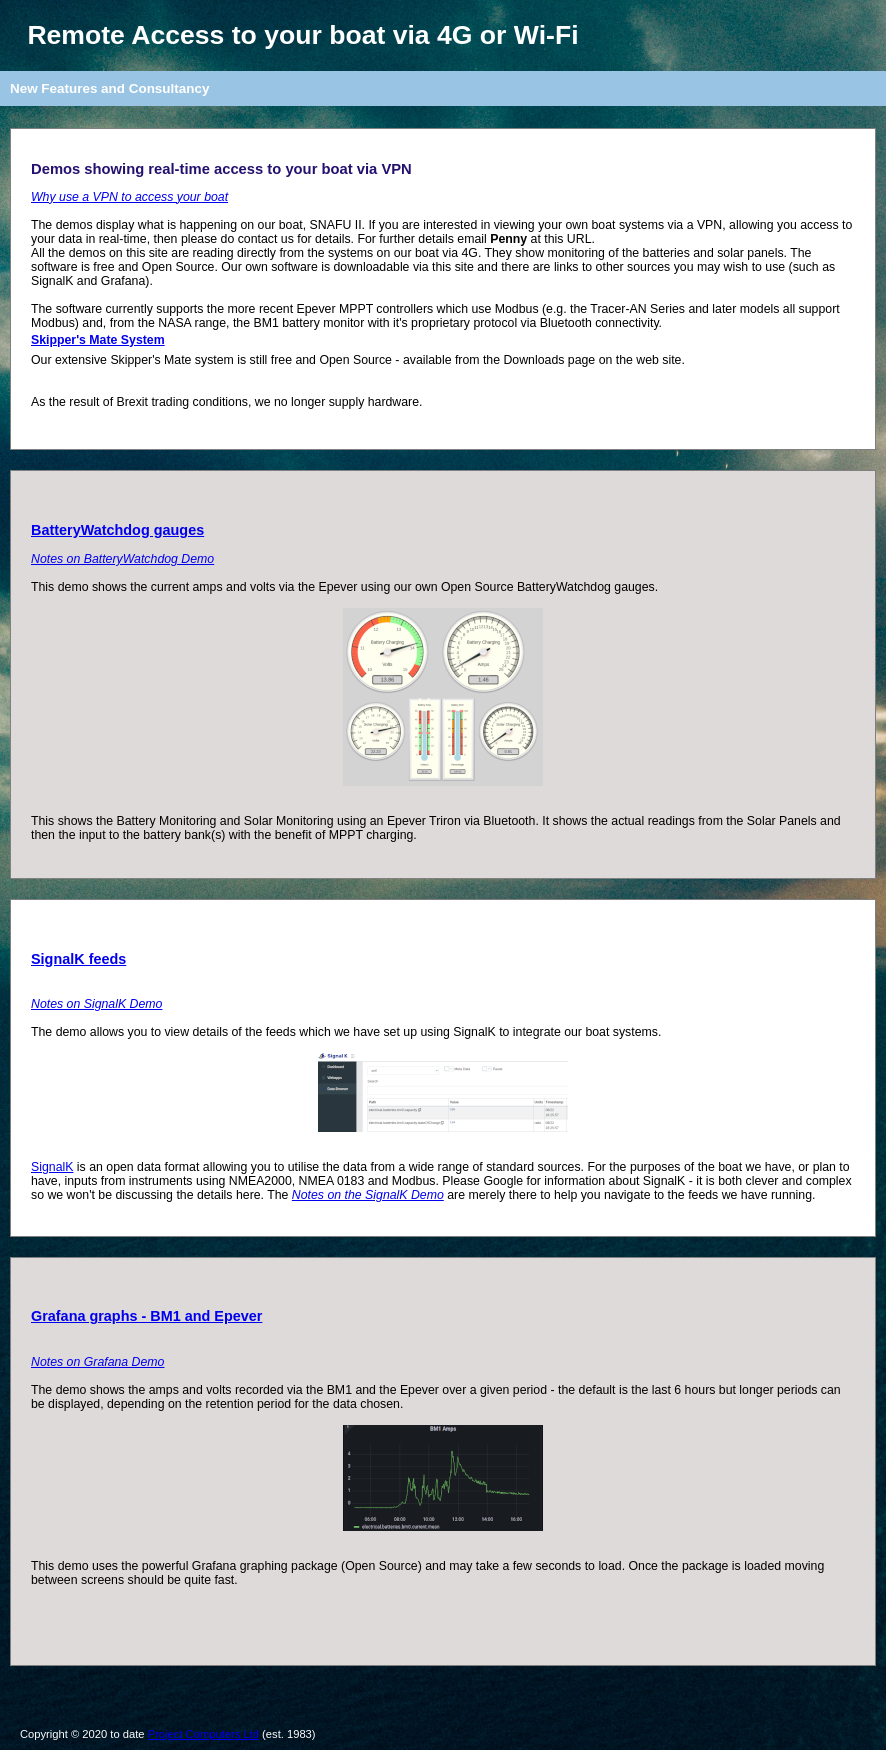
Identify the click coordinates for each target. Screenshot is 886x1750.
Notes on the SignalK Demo (368, 1195)
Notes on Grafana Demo (97, 1362)
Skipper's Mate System (98, 340)
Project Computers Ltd (203, 1734)
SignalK (52, 1167)
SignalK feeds (78, 959)
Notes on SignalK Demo (96, 1004)
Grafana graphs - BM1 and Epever (146, 1316)
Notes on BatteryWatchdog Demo (122, 559)
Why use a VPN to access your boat (129, 197)
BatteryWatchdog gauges (117, 530)
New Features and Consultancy (109, 88)
